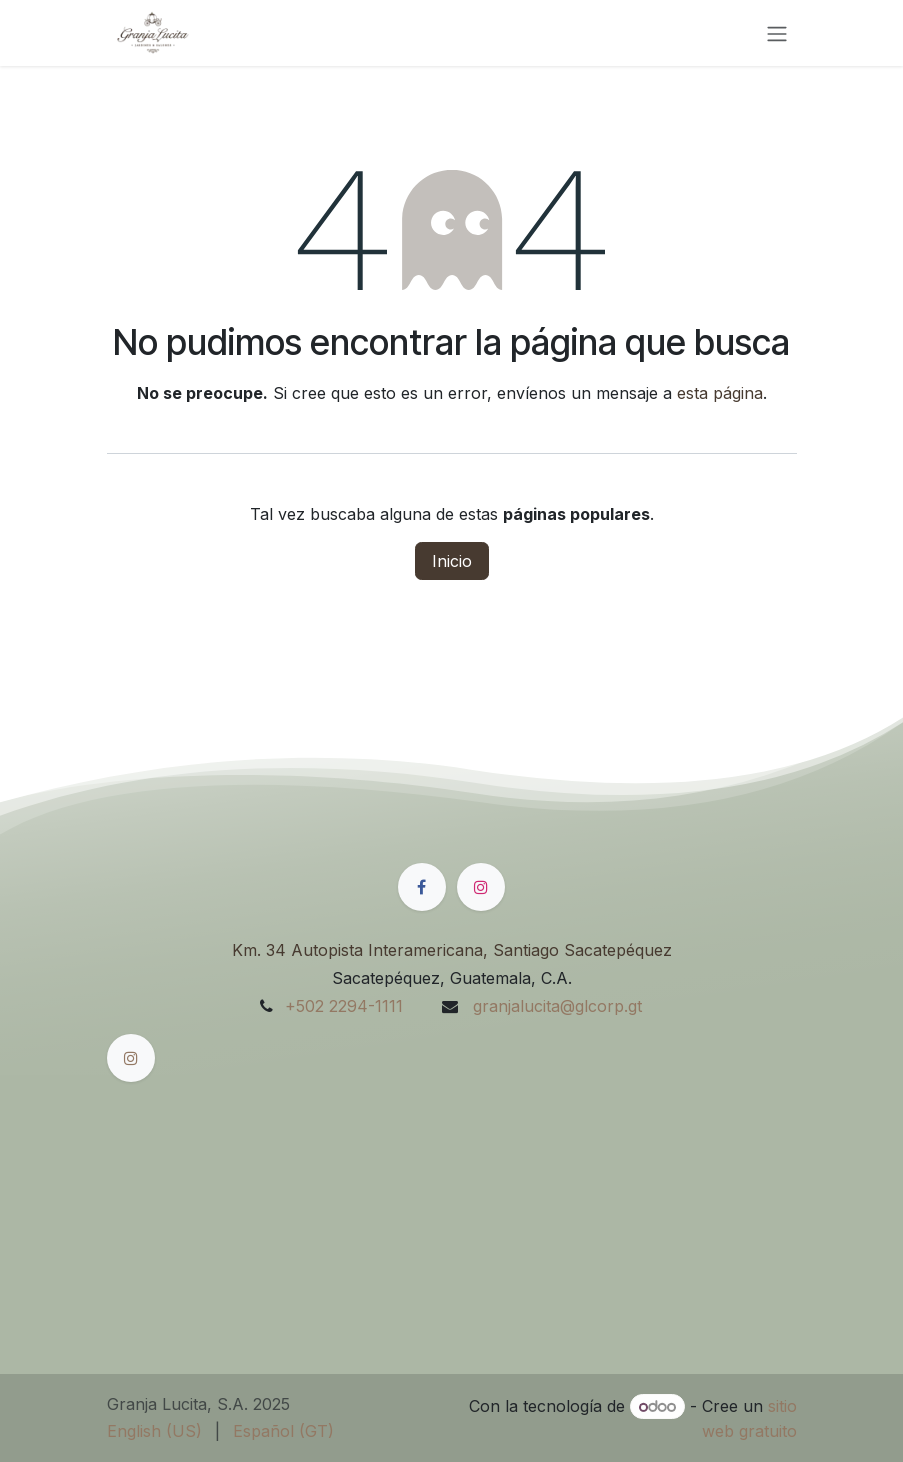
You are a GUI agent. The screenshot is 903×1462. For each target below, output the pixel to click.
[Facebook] (422, 887)
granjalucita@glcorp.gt (555, 1006)
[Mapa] (452, 1186)
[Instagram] (481, 887)
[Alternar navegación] (777, 33)
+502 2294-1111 (344, 1006)
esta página (720, 393)
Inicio (452, 561)
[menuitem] (154, 1431)
